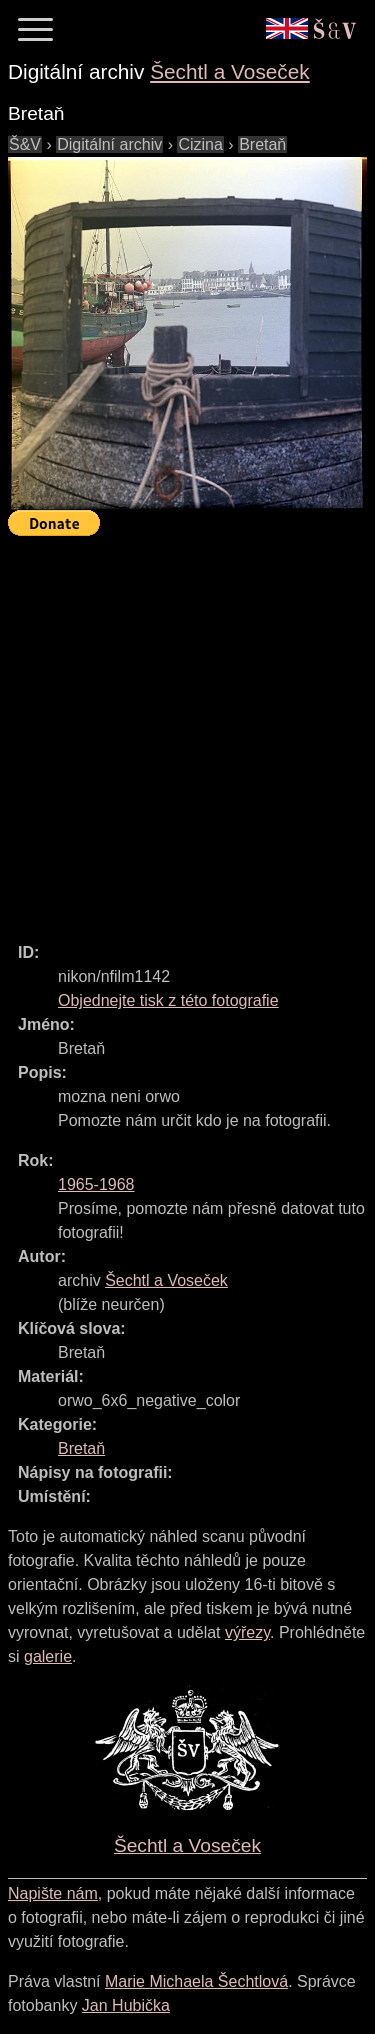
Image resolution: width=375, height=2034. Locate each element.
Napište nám (53, 1893)
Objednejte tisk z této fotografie (168, 1000)
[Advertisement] (187, 730)
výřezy (247, 1632)
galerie (48, 1656)
